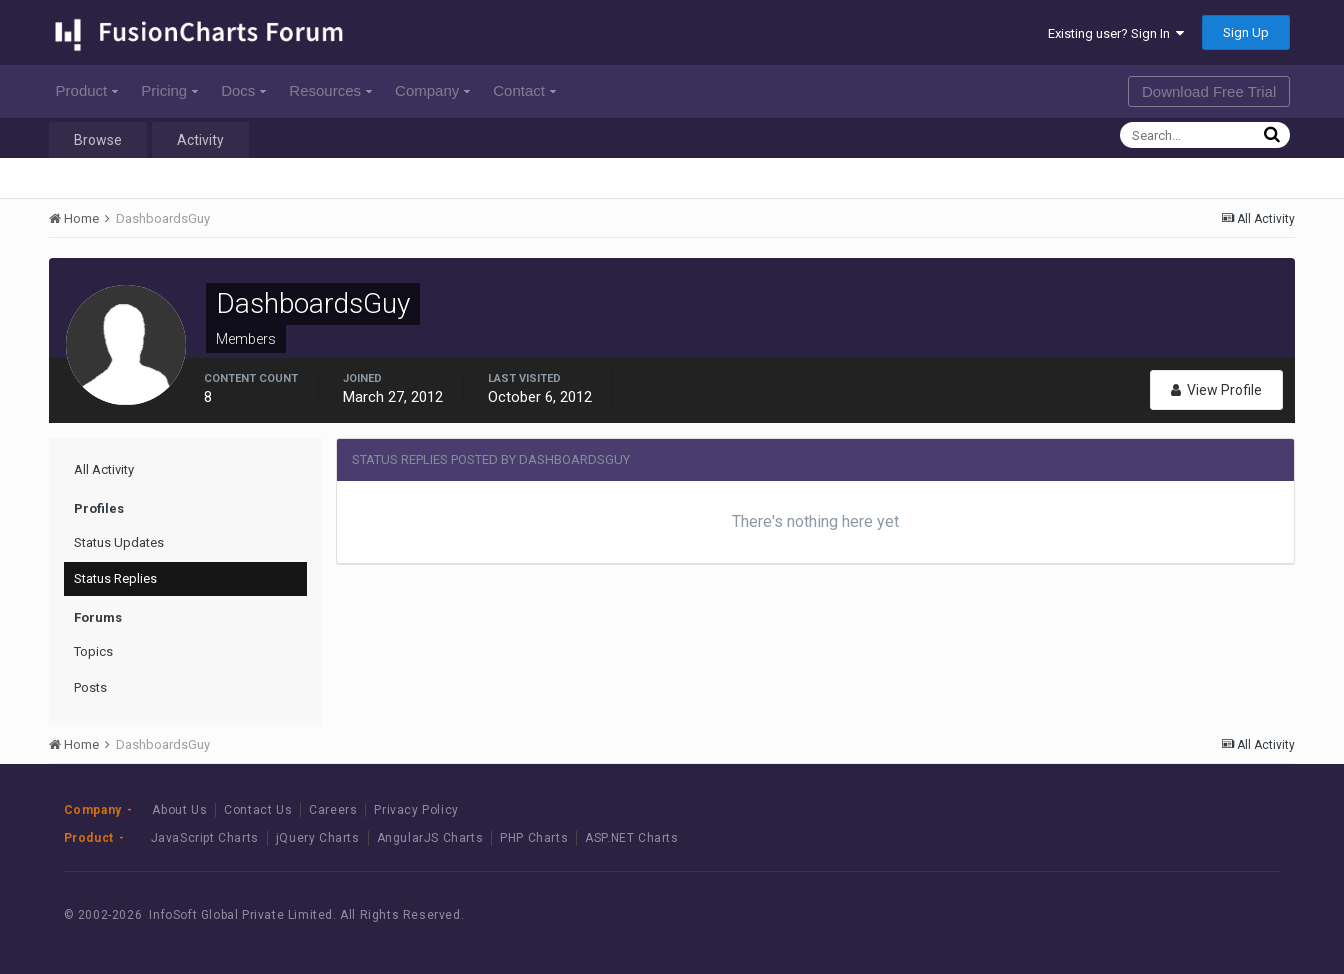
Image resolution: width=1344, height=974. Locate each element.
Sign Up (1246, 32)
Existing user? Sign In (1116, 33)
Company (432, 90)
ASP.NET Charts (631, 838)
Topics (93, 651)
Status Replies (115, 578)
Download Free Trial (1209, 91)
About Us (179, 810)
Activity (200, 140)
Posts (90, 687)
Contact (524, 90)
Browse (98, 140)
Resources (330, 90)
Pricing (169, 90)
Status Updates (119, 542)
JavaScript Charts (205, 838)
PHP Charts (534, 838)
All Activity (104, 469)
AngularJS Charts (430, 838)
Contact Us (258, 810)
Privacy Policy (416, 810)
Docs (243, 90)
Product (87, 90)
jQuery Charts (318, 838)
